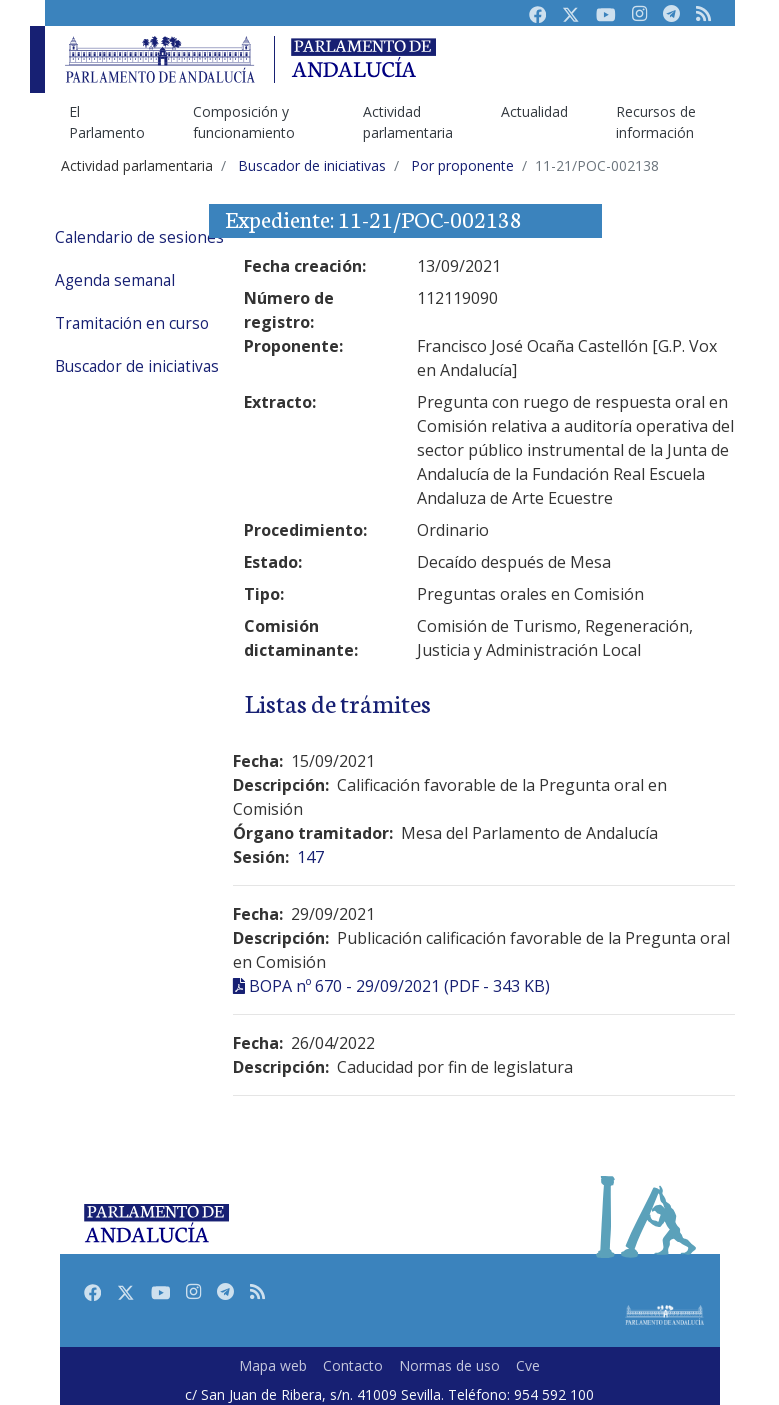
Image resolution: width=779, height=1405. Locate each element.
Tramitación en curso (132, 323)
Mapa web (273, 1365)
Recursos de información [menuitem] (656, 122)
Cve (528, 1365)
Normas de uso (449, 1365)
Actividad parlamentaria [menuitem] (408, 122)
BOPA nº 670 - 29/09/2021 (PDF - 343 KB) (399, 986)
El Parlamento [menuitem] (107, 122)
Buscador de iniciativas (137, 366)
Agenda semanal (115, 280)
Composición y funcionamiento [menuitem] (244, 122)
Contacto (353, 1365)
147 (310, 857)
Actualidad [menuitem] (534, 111)
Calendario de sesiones (139, 237)
